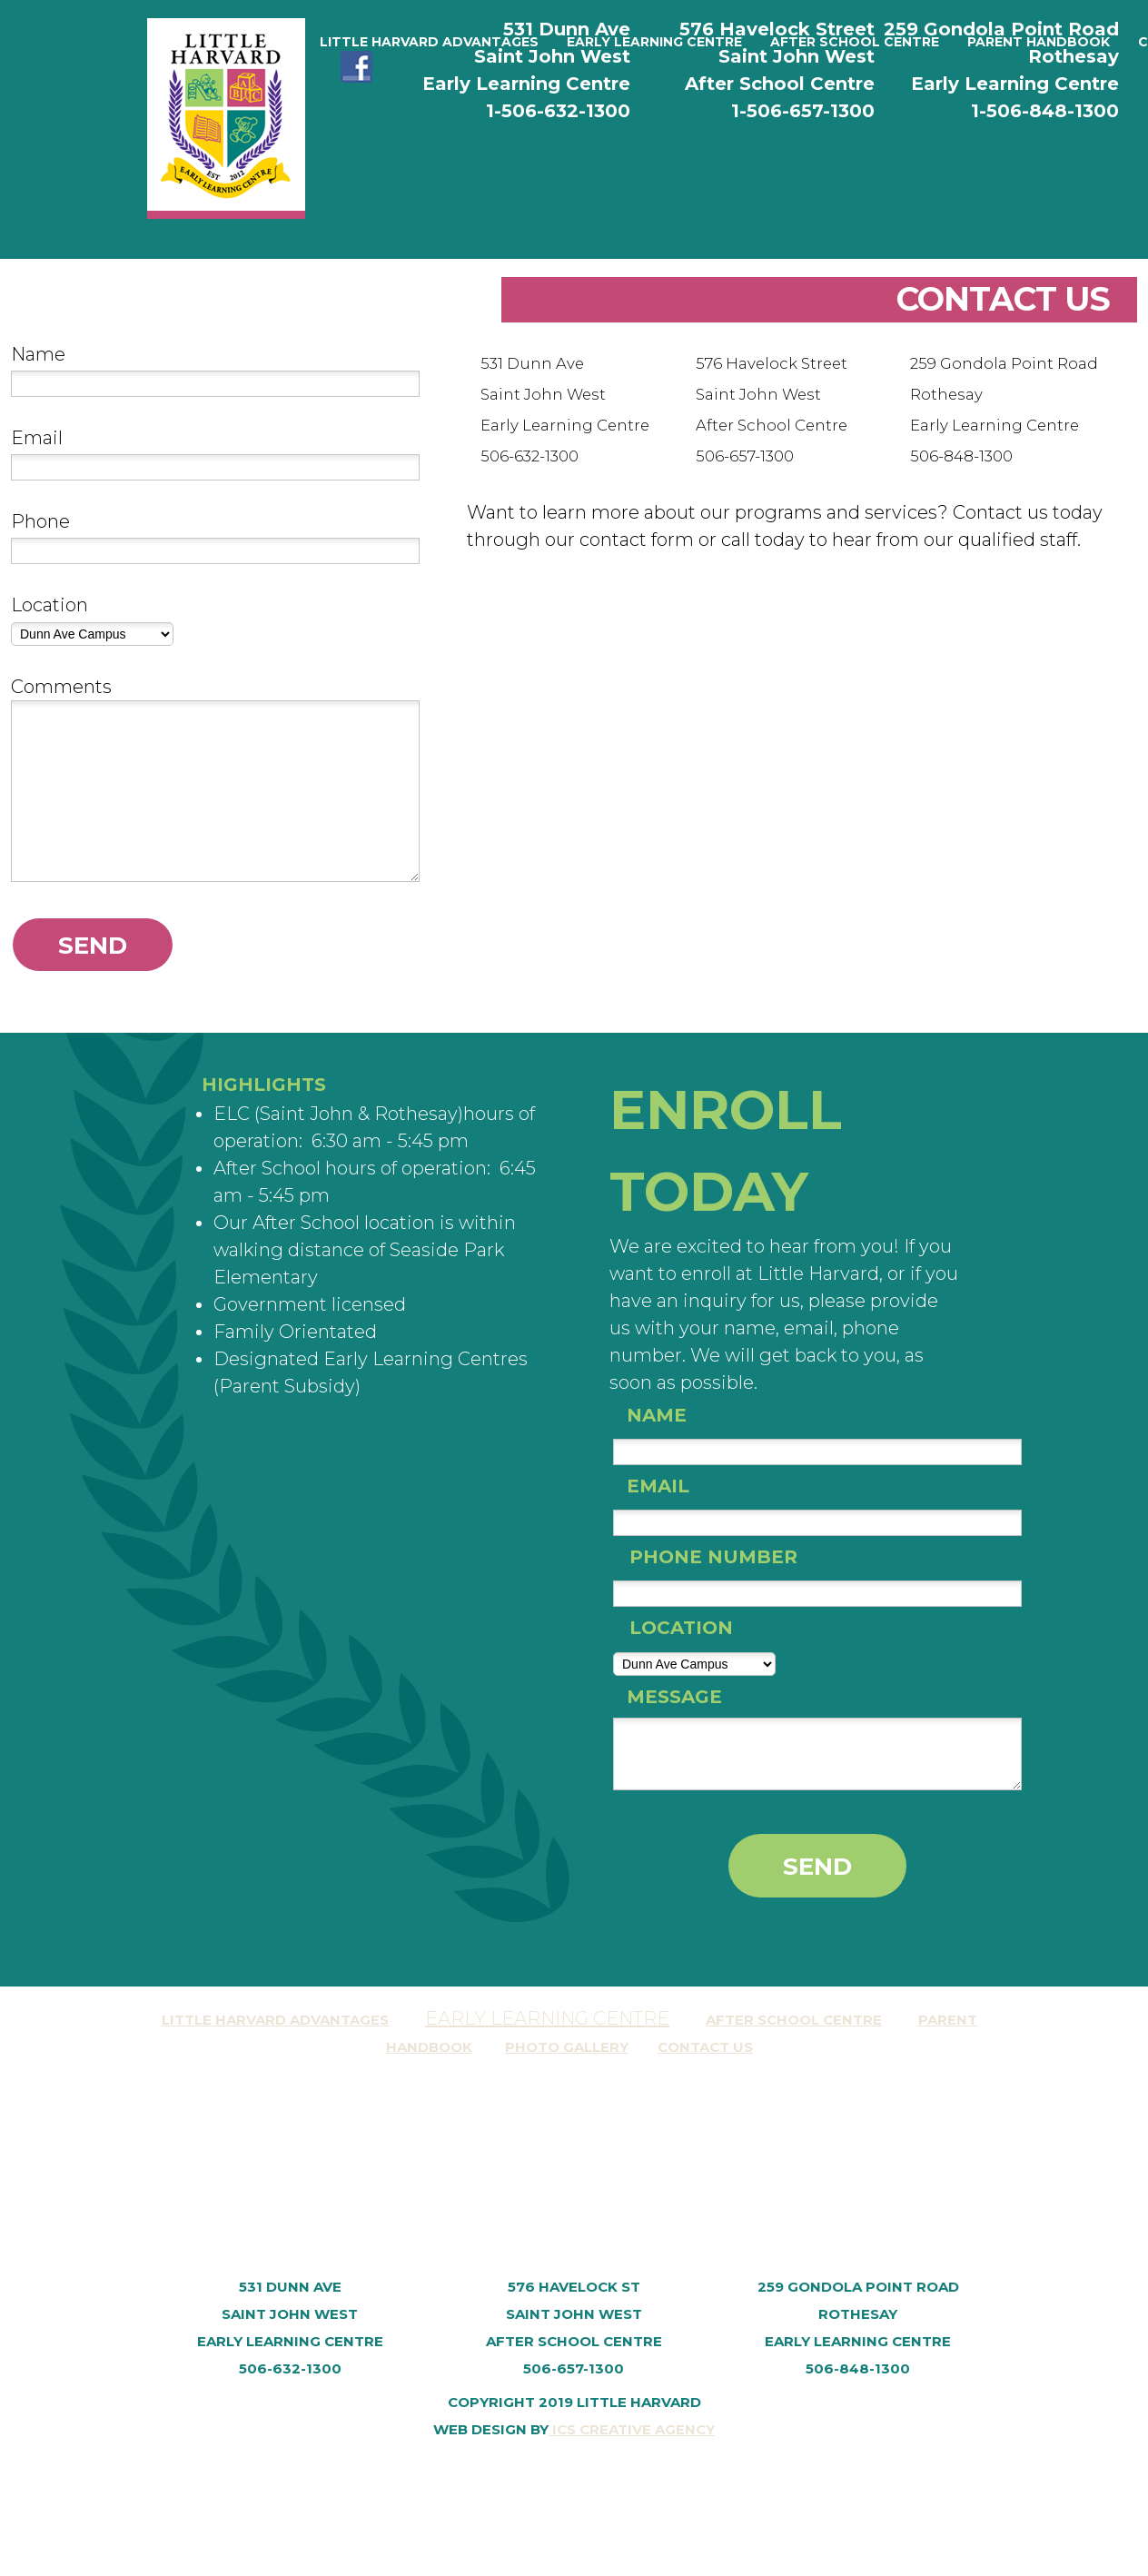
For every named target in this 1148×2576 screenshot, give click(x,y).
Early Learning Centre (547, 2018)
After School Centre (794, 2019)
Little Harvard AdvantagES (275, 2019)
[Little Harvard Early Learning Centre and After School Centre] (226, 118)
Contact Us (705, 2047)
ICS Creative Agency (632, 2429)
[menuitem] (429, 41)
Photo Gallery (566, 2047)
